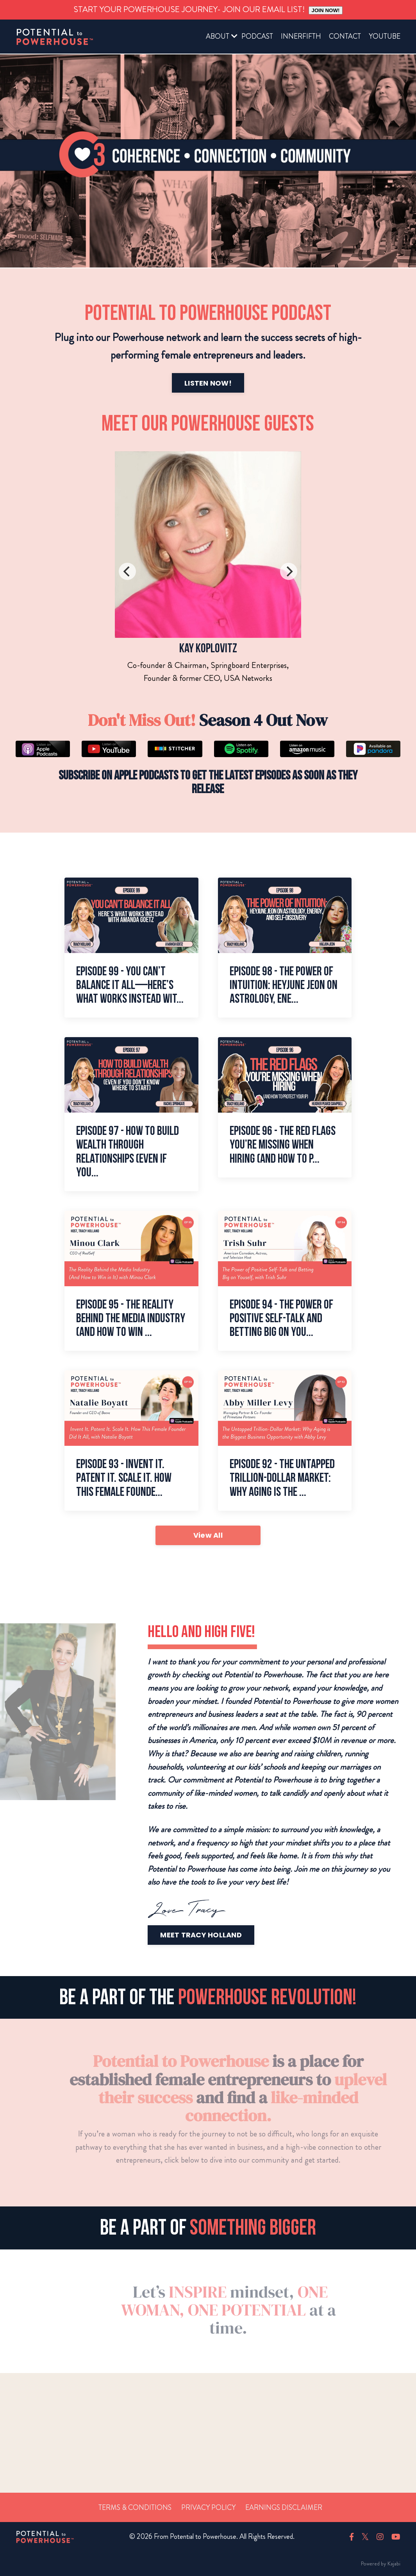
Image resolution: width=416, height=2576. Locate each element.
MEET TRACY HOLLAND (239, 1935)
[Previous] (127, 571)
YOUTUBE (384, 36)
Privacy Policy (208, 2507)
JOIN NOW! (326, 10)
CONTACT (345, 36)
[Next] (288, 571)
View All (208, 1535)
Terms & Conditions (134, 2507)
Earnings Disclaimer (283, 2507)
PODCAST (257, 36)
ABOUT (217, 36)
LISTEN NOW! (170, 383)
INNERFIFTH (301, 36)
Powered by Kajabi (380, 2563)
